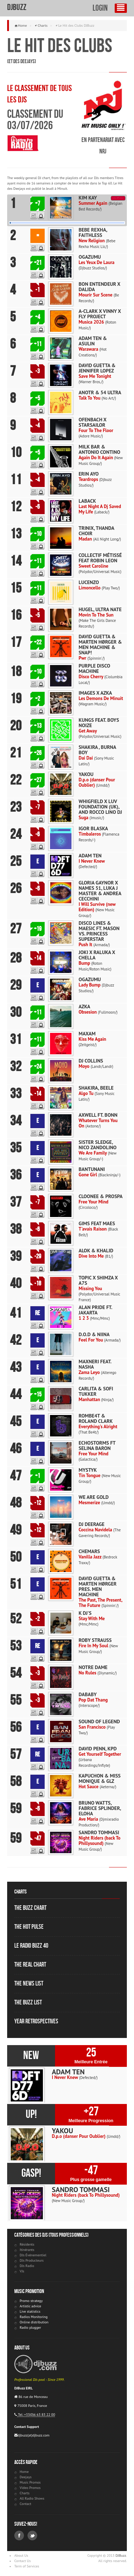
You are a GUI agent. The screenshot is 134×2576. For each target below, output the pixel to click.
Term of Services (26, 2566)
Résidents (27, 2244)
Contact (25, 2503)
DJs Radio (27, 2265)
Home (22, 25)
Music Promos (30, 2482)
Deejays (25, 2477)
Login (100, 8)
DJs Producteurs (32, 2260)
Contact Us (22, 2561)
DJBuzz (16, 7)
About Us (21, 2555)
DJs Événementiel (33, 2255)
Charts (42, 25)
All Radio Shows (32, 2498)
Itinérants (27, 2249)
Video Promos (30, 2487)
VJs (22, 2271)
